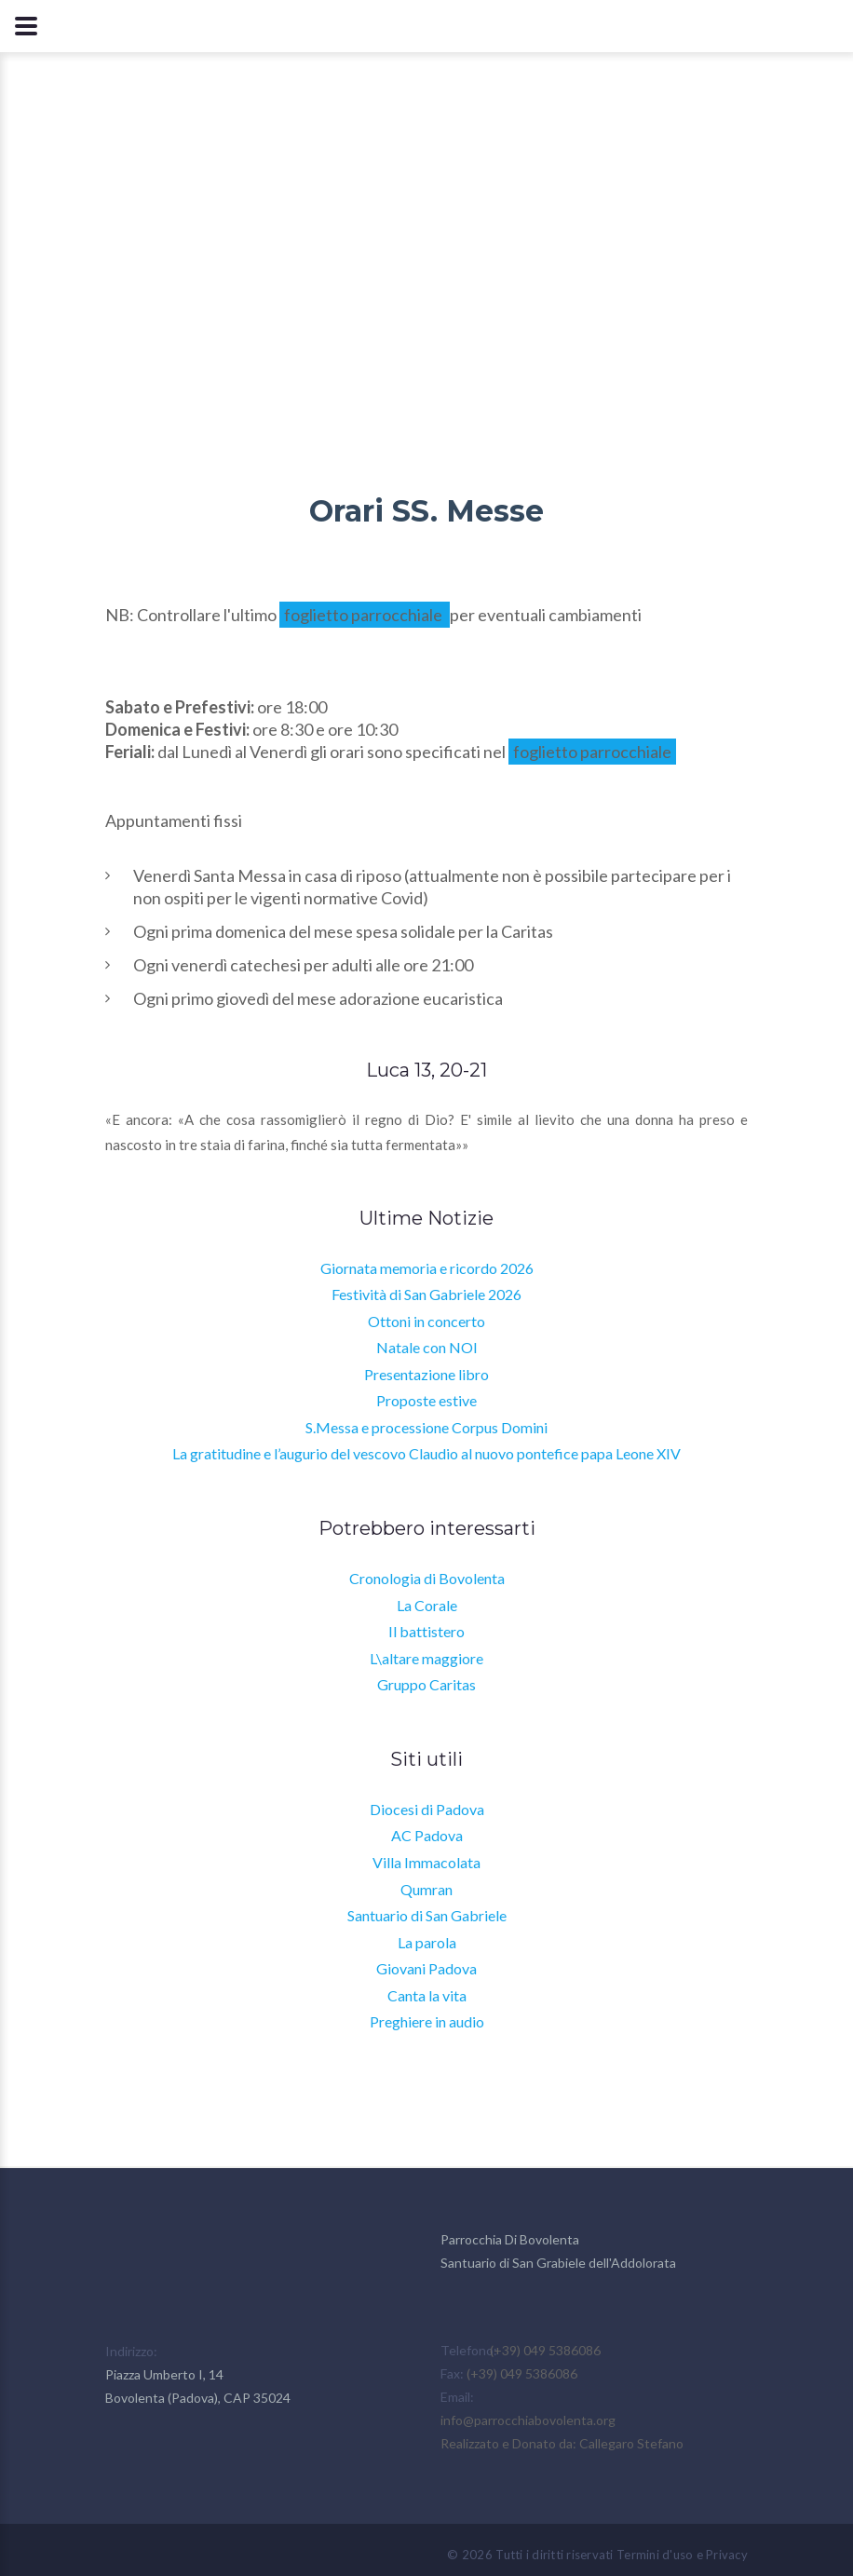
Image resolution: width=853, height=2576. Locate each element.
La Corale (427, 1605)
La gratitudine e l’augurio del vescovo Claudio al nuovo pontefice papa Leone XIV (426, 1453)
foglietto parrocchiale (364, 614)
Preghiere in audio (427, 2021)
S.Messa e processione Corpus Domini (426, 1427)
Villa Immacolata (426, 1862)
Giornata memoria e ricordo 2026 (427, 1268)
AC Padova (427, 1835)
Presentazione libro (426, 1374)
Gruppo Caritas (426, 1684)
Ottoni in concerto (426, 1321)
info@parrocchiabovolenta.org (528, 2420)
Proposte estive (426, 1400)
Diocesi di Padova (427, 1809)
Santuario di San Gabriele (427, 1915)
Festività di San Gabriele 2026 (426, 1294)
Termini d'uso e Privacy (682, 2554)
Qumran (426, 1889)
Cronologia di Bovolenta (427, 1578)
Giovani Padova (426, 1968)
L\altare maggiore (426, 1658)
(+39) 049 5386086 (545, 2350)
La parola (427, 1942)
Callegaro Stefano (631, 2443)
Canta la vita (427, 1995)
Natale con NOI (427, 1347)
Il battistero (426, 1631)
